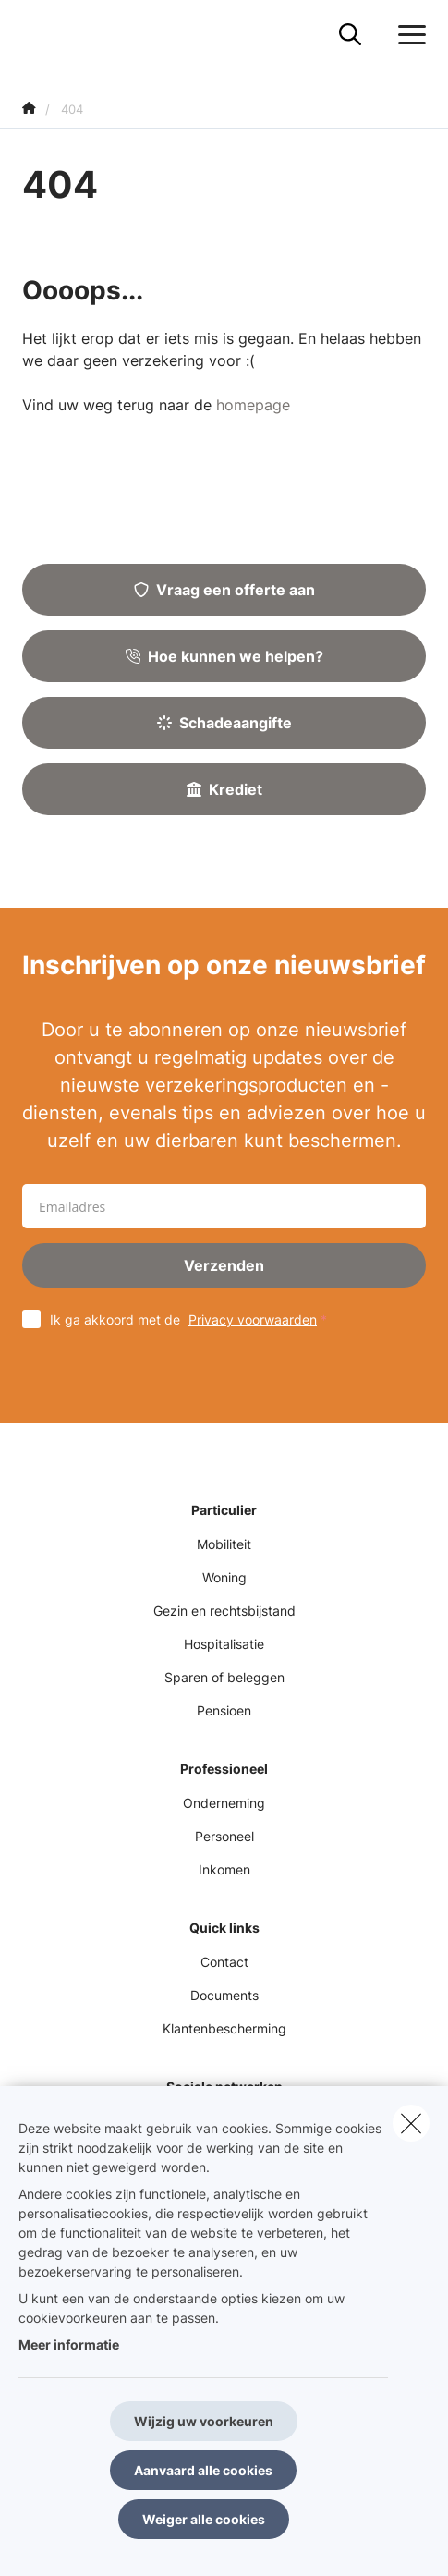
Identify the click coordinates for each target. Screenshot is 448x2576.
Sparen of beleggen (224, 1677)
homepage (253, 405)
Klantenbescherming (224, 2028)
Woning (224, 1577)
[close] (411, 2123)
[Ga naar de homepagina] (33, 34)
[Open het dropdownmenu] (407, 35)
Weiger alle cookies (203, 2519)
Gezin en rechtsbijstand (224, 1610)
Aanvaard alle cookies (203, 2470)
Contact (224, 1962)
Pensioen (224, 1710)
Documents (224, 1995)
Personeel (224, 1836)
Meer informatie (68, 2344)
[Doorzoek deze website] (350, 35)
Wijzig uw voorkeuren (203, 2421)
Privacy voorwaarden (252, 1319)
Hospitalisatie (224, 1644)
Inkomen (224, 1869)
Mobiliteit (224, 1544)
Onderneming (224, 1803)
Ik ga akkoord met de (192, 1319)
